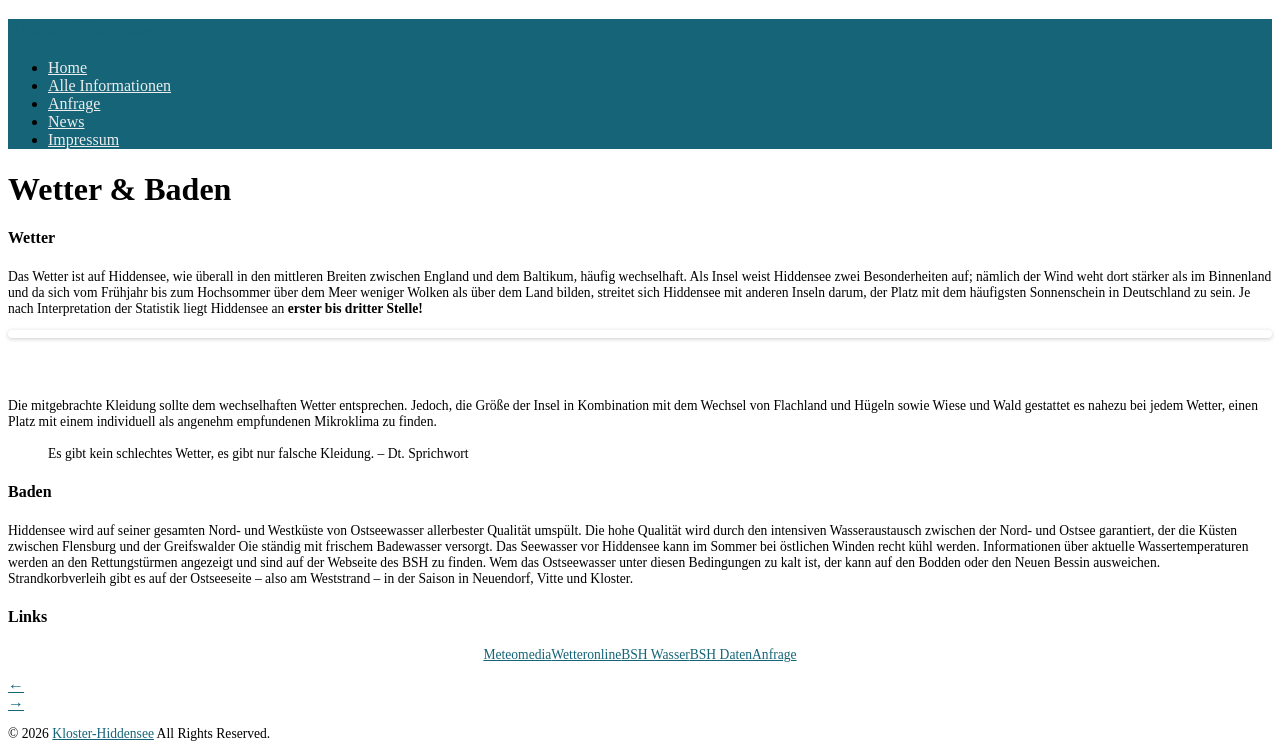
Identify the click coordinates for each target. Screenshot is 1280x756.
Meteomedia (517, 654)
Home (67, 67)
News (66, 121)
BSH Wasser (655, 654)
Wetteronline (586, 654)
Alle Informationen (109, 85)
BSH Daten (721, 654)
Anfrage (74, 103)
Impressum (83, 139)
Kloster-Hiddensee (82, 29)
